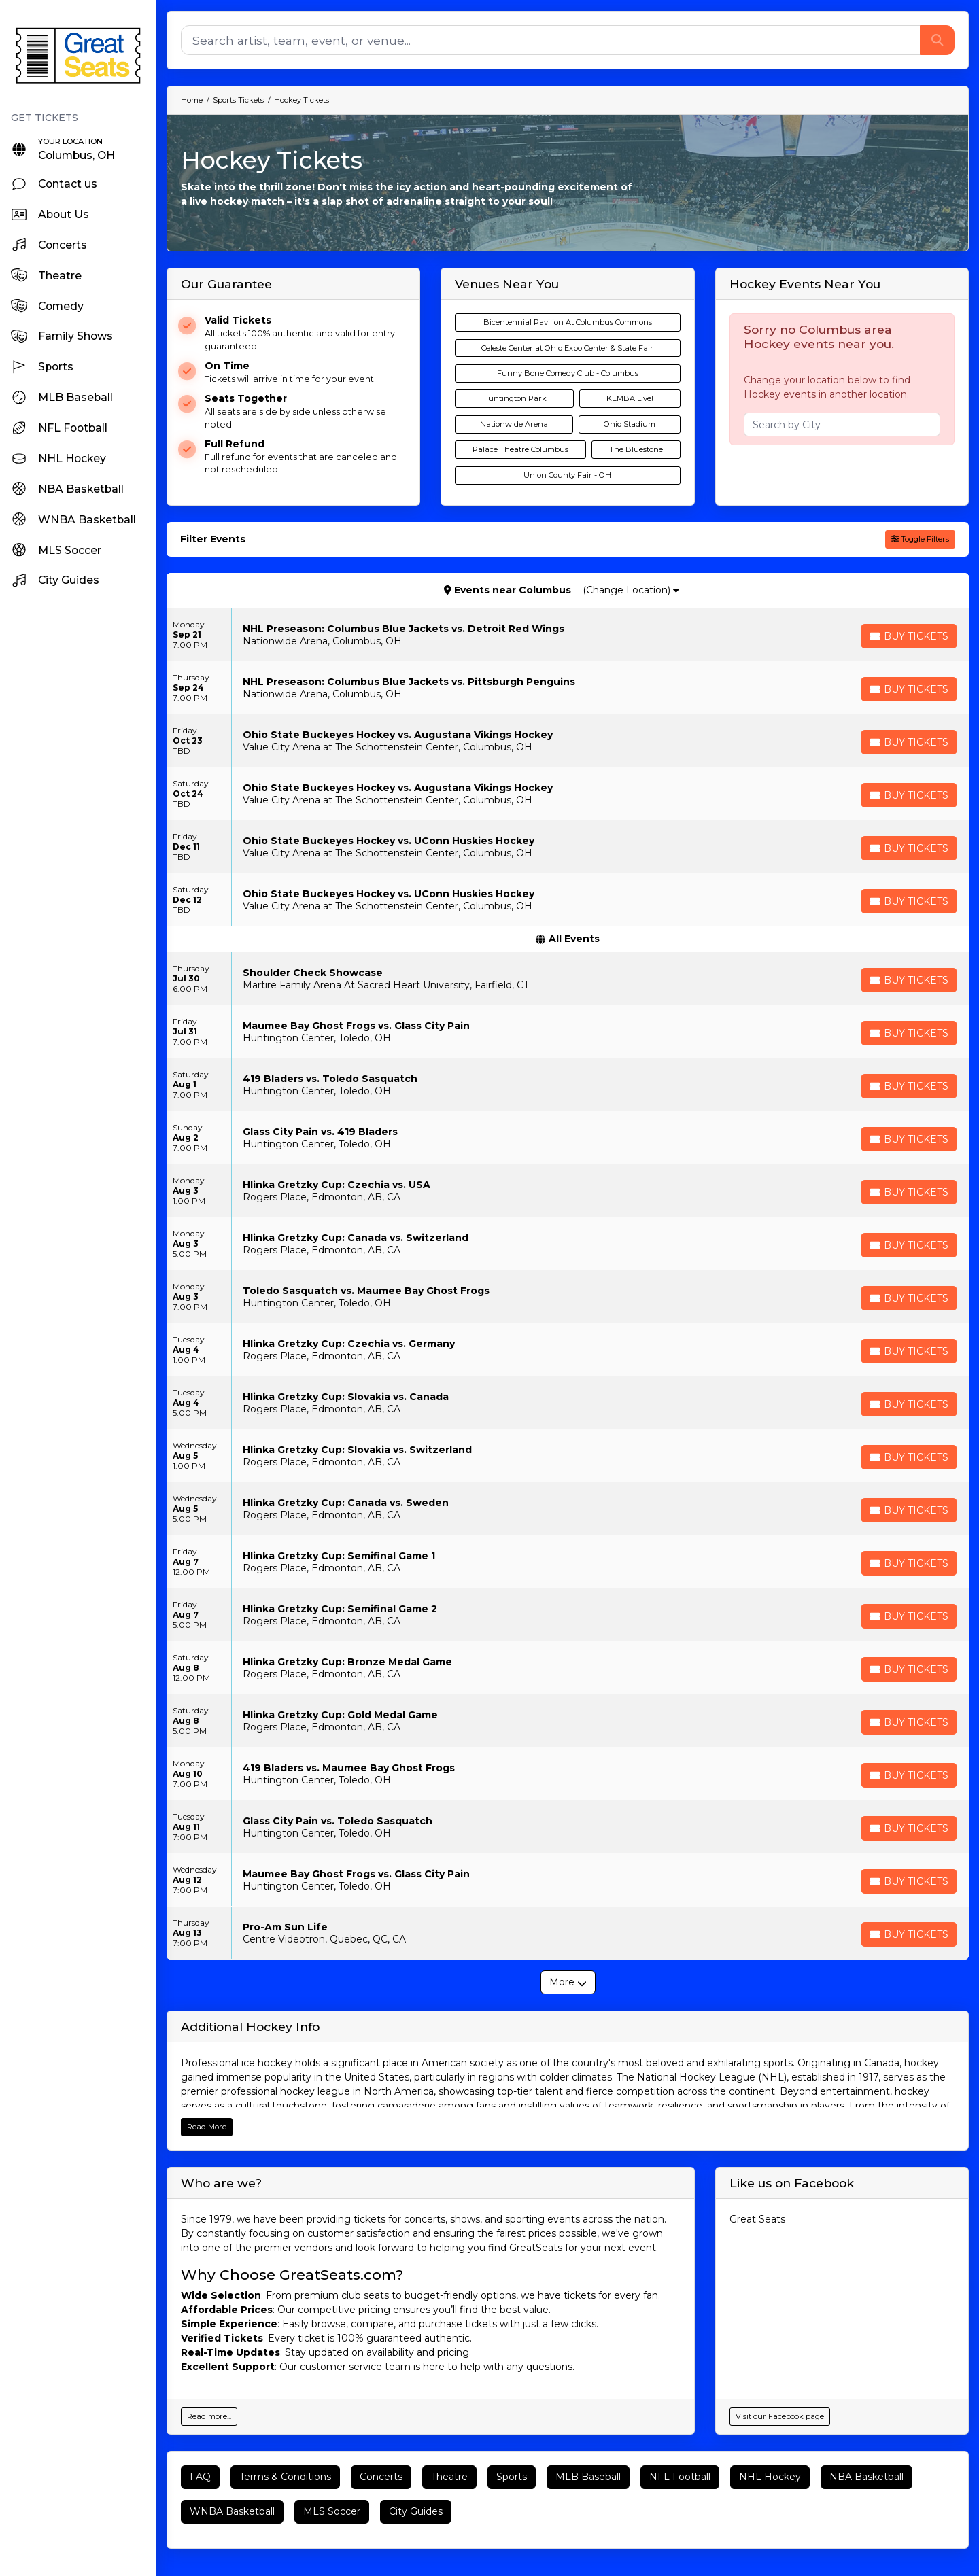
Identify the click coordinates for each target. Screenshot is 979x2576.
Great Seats (757, 2219)
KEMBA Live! (629, 398)
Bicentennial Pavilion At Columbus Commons (567, 322)
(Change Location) (631, 590)
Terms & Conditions (285, 2477)
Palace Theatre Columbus (520, 449)
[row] (568, 634)
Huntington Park (514, 398)
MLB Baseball (588, 2477)
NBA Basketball (866, 2477)
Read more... (209, 2416)
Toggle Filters (920, 539)
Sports (511, 2477)
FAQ (200, 2477)
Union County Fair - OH (567, 475)
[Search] (551, 40)
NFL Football (679, 2477)
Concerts (381, 2477)
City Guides (416, 2511)
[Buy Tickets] (909, 636)
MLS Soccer (331, 2511)
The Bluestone (636, 449)
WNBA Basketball (232, 2511)
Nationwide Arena (514, 424)
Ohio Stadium (629, 424)
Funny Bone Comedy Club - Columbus (567, 373)
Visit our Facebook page (780, 2416)
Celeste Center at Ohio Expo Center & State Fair (567, 348)
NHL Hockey (770, 2477)
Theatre (449, 2477)
